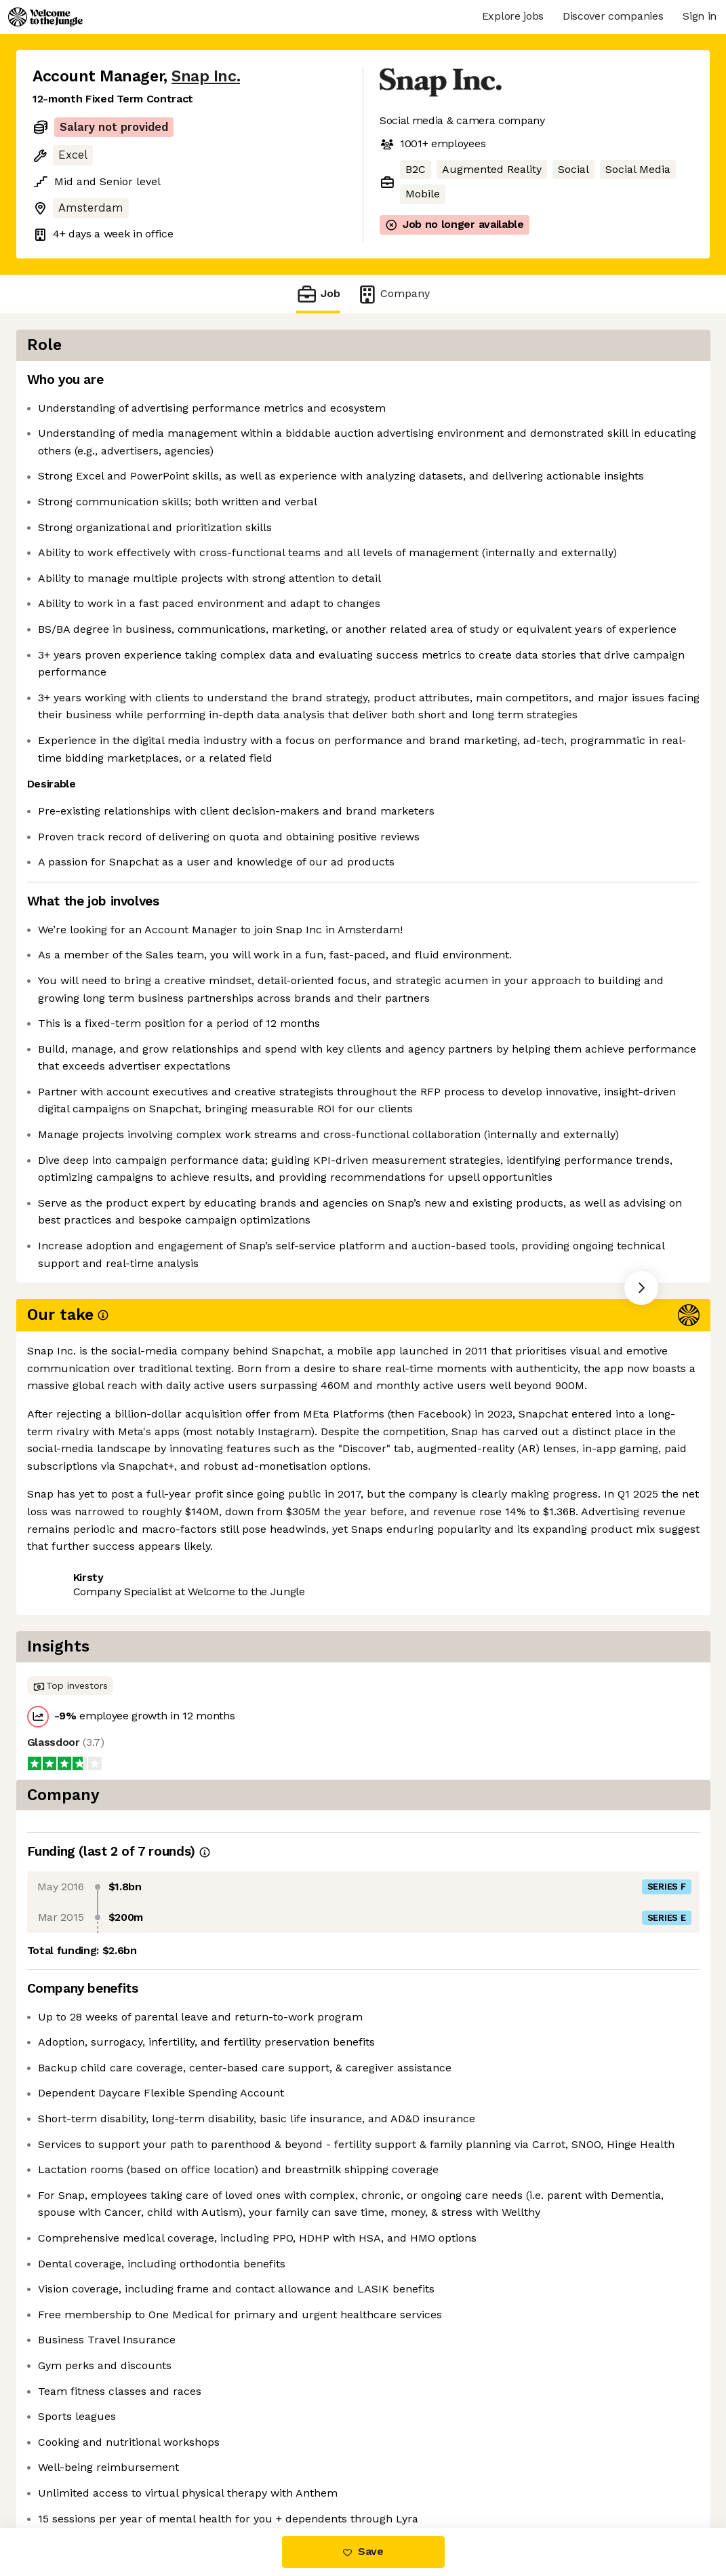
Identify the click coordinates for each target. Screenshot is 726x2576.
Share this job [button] (70, 1802)
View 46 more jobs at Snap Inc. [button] (209, 1802)
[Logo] (45, 16)
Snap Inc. (206, 76)
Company (393, 294)
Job (318, 294)
